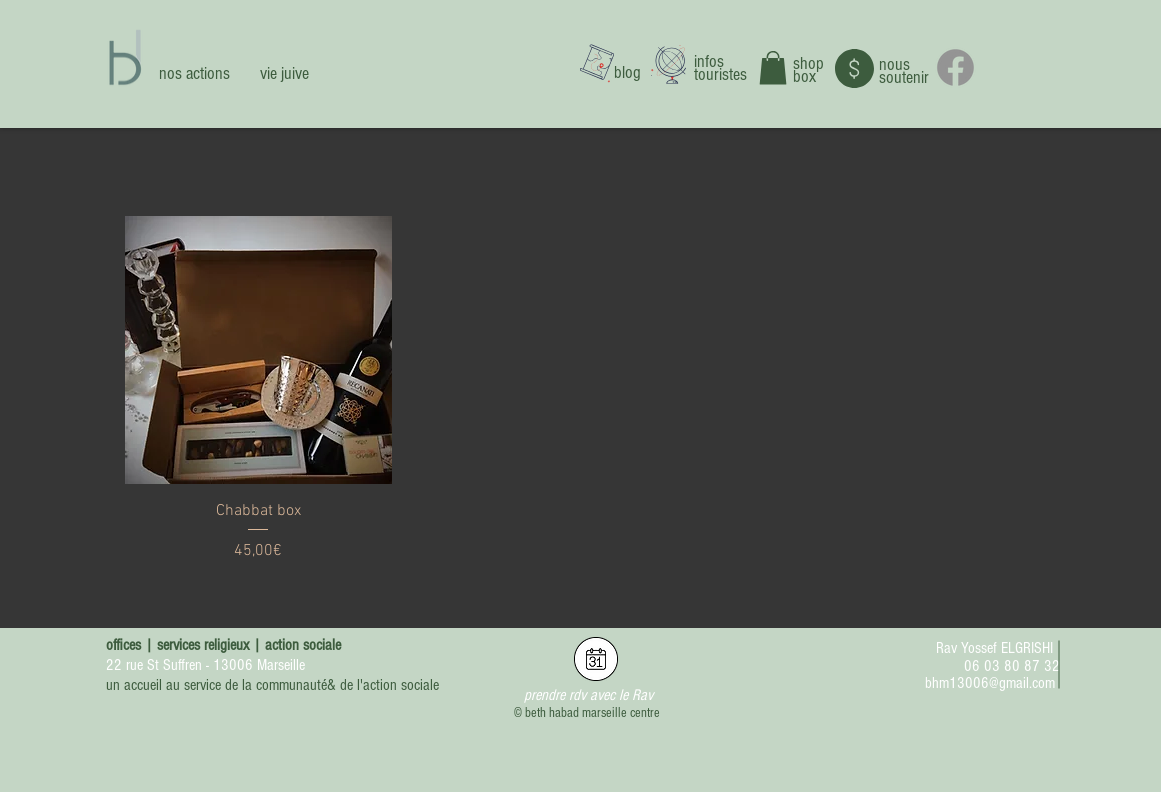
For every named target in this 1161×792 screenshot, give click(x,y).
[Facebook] (955, 67)
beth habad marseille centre (592, 713)
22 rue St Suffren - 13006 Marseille (205, 665)
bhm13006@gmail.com (990, 683)
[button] (773, 67)
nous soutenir (904, 71)
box (804, 76)
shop (808, 63)
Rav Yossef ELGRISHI (994, 648)
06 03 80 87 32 (1012, 666)
